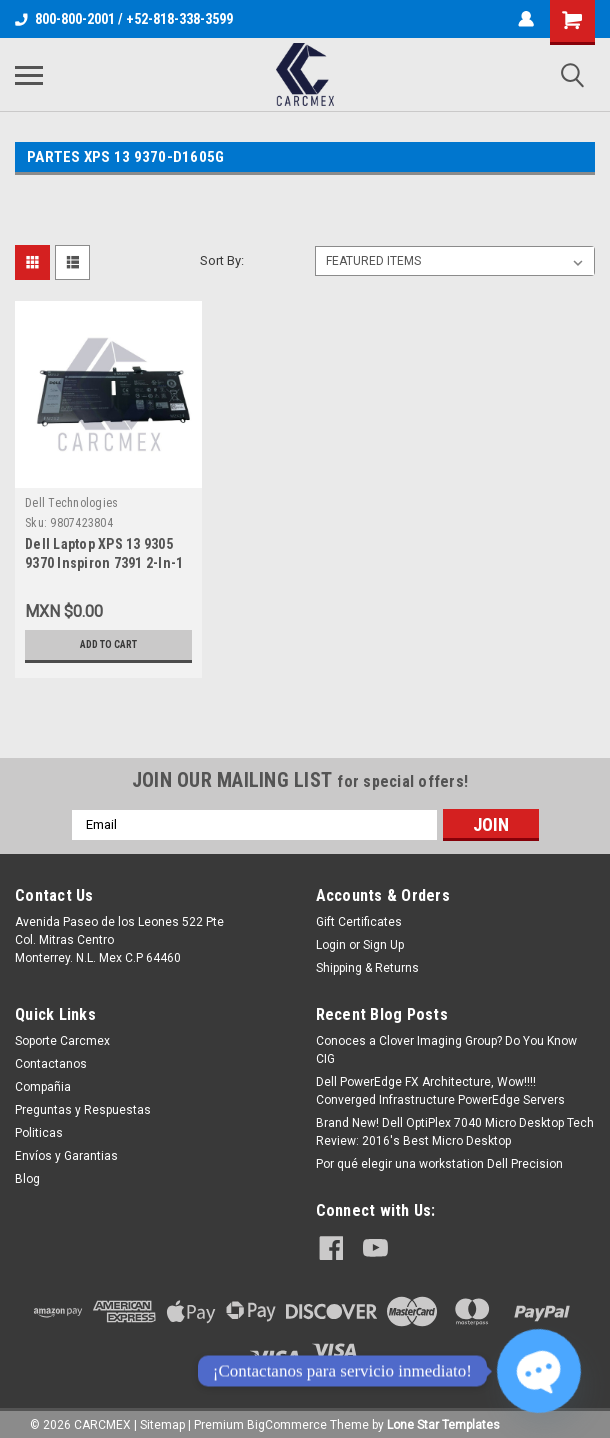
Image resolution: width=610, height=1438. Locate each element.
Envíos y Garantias (66, 1156)
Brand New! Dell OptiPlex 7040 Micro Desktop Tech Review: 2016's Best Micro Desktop (455, 1132)
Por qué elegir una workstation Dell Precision (439, 1164)
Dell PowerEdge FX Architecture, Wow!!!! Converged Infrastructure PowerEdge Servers (440, 1091)
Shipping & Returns (367, 968)
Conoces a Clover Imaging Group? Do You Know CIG (446, 1050)
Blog (27, 1179)
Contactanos (51, 1064)
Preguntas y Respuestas (83, 1110)
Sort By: (222, 260)
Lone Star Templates (443, 1418)
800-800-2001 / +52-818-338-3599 (124, 19)
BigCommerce (287, 1418)
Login (331, 945)
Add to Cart (108, 645)
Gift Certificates (359, 922)
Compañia (43, 1087)
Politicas (39, 1133)
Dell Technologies (71, 503)
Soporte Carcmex (62, 1041)
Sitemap (162, 1418)
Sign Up (383, 945)
